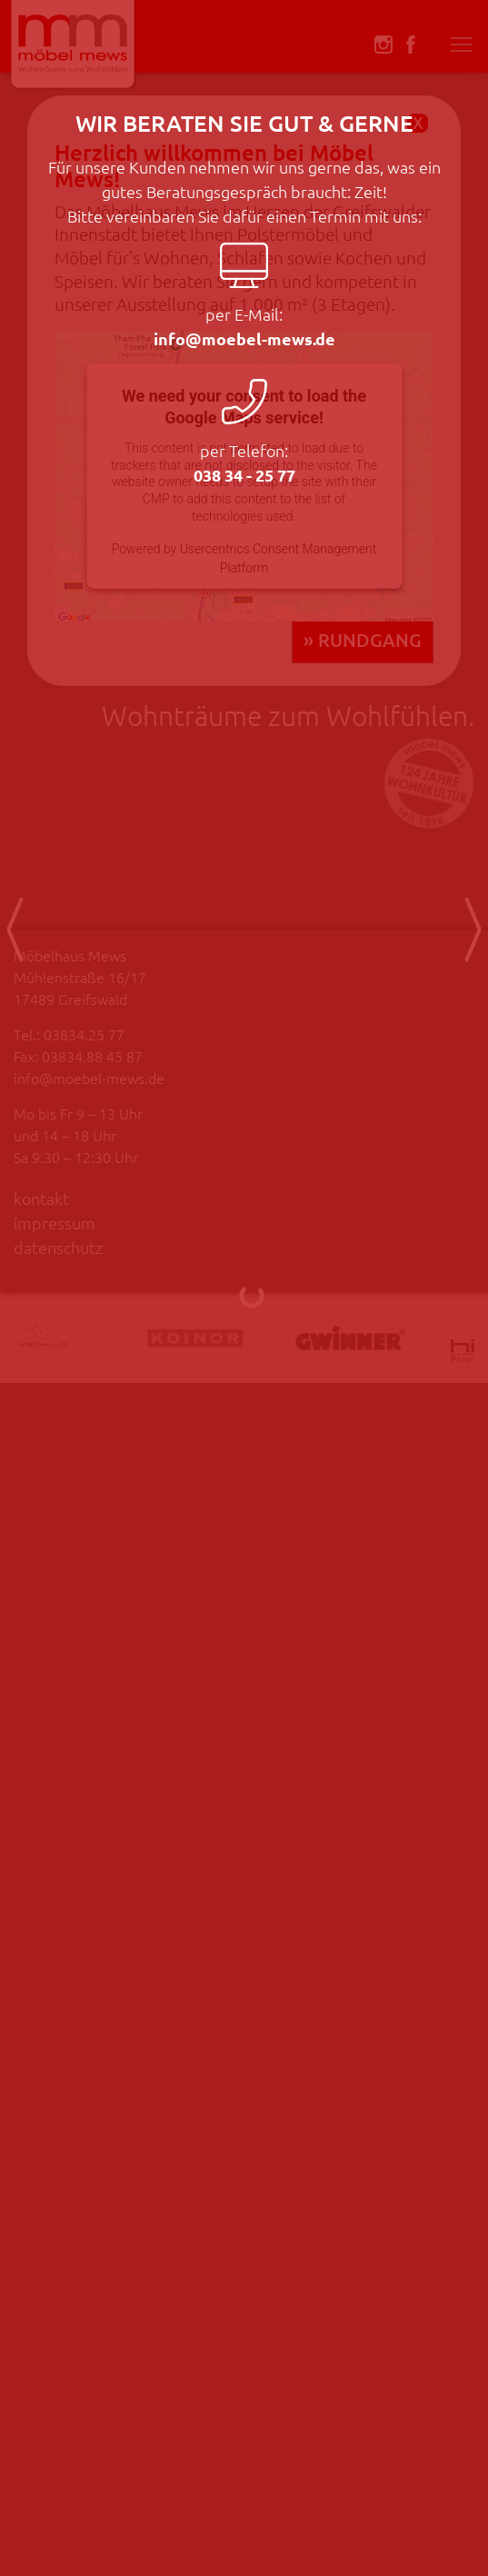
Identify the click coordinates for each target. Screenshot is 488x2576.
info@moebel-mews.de (254, 338)
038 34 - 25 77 (254, 474)
